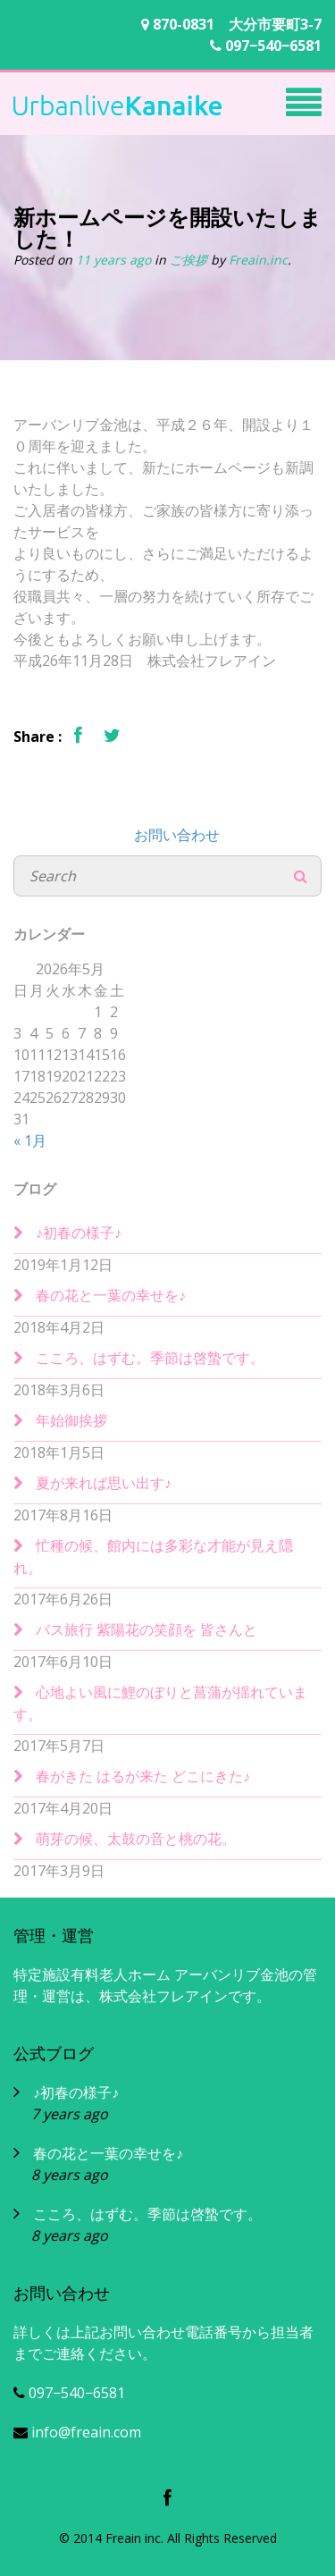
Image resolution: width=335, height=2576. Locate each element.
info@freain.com (77, 2432)
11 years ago (113, 259)
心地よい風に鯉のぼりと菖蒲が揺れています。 (160, 1703)
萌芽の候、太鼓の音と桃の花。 (136, 1838)
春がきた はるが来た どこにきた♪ (143, 1776)
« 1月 (29, 1140)
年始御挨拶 (71, 1420)
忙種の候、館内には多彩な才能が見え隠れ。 (153, 1557)
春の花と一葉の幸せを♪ (111, 1295)
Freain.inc (258, 259)
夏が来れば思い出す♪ (104, 1483)
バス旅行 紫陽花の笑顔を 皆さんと (146, 1629)
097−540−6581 (266, 45)
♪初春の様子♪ (78, 1232)
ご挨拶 (190, 259)
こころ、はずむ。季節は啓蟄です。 (150, 1358)
